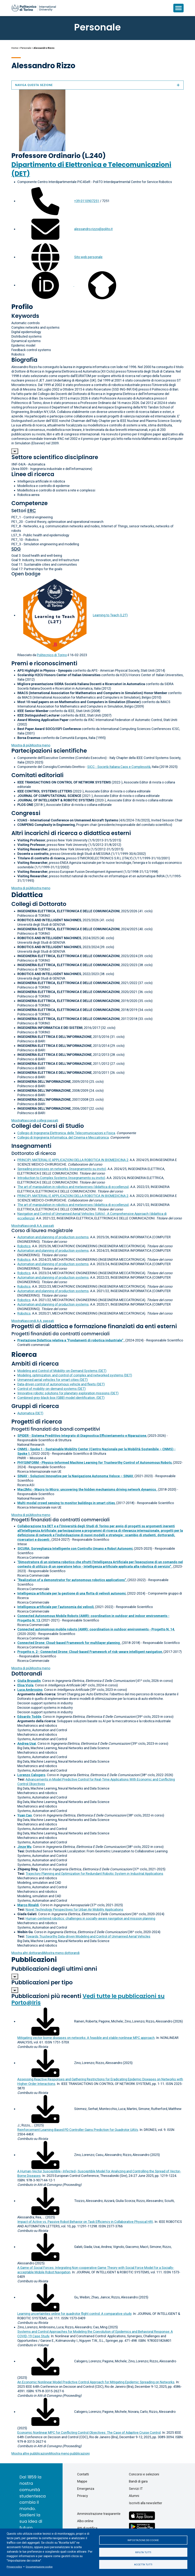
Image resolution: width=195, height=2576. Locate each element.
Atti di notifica (87, 2528)
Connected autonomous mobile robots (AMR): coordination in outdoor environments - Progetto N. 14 (95, 1629)
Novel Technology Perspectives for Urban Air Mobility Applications (74, 1909)
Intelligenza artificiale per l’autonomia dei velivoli (55, 1607)
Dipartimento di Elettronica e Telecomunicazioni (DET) (91, 169)
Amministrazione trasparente (98, 2514)
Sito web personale (88, 257)
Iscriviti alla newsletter (145, 2503)
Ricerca (24, 1354)
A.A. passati (32, 1226)
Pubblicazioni (34, 1959)
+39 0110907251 (86, 201)
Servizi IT (136, 2489)
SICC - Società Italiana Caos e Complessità (118, 767)
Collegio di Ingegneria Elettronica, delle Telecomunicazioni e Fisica (66, 1133)
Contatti (83, 2474)
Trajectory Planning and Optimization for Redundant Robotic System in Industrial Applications (94, 1874)
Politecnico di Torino (52, 655)
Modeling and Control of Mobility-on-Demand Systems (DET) (61, 1371)
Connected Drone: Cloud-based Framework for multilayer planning (69, 1643)
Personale (25, 48)
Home (14, 48)
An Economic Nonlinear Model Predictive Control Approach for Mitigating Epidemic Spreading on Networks (95, 2382)
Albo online (85, 2521)
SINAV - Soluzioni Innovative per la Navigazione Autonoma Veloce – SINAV (75, 1476)
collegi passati (34, 1120)
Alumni (134, 2496)
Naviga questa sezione (97, 85)
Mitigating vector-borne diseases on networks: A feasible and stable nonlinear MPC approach (86, 2038)
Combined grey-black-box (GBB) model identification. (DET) (61, 1398)
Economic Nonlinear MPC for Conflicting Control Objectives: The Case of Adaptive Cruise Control (89, 2432)
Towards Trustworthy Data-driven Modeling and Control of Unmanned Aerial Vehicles (88, 1936)
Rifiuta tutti (143, 2552)
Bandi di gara (138, 2481)
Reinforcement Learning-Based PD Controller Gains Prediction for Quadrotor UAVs (77, 2130)
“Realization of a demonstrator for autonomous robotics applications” (71, 1580)
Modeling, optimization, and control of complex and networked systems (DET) (74, 1375)
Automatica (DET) (30, 1413)
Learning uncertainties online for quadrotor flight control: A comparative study (74, 2314)
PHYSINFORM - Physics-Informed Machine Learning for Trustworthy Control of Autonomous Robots (94, 1462)
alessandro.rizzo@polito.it (93, 229)
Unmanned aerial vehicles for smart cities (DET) (52, 1380)
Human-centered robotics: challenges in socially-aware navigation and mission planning (90, 1918)
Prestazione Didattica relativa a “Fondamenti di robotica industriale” (70, 1340)
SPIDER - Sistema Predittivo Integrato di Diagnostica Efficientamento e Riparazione (81, 1436)
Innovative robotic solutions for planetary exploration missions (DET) (68, 1393)
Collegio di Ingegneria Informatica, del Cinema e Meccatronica (63, 1137)
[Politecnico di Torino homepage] (33, 8)
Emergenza (85, 2489)
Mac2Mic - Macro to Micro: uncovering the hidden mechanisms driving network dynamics (87, 1489)
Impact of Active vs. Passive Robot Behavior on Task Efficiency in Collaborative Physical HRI (85, 2222)
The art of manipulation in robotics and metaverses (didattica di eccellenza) (73, 1187)
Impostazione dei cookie (143, 2540)
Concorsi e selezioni (144, 2474)
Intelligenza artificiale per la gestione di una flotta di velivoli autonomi (71, 1593)
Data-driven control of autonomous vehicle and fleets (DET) (61, 1384)
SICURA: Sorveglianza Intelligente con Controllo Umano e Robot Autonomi (75, 1548)
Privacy (82, 2496)
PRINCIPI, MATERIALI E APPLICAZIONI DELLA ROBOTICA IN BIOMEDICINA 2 (72, 1160)
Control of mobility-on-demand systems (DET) (51, 1389)
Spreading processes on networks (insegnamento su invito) (61, 1169)
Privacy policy (14, 2566)
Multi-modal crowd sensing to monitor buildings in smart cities (66, 1503)
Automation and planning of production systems (53, 1237)
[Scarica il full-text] (45, 2021)
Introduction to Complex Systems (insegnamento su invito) (61, 1178)
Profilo (22, 306)
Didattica (27, 894)
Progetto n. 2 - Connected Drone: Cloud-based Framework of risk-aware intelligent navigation (89, 1652)
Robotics (24, 1246)
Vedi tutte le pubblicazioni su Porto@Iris (88, 1999)
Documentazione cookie (39, 2566)
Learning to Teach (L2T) (110, 615)
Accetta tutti (143, 2564)
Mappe (82, 2481)
